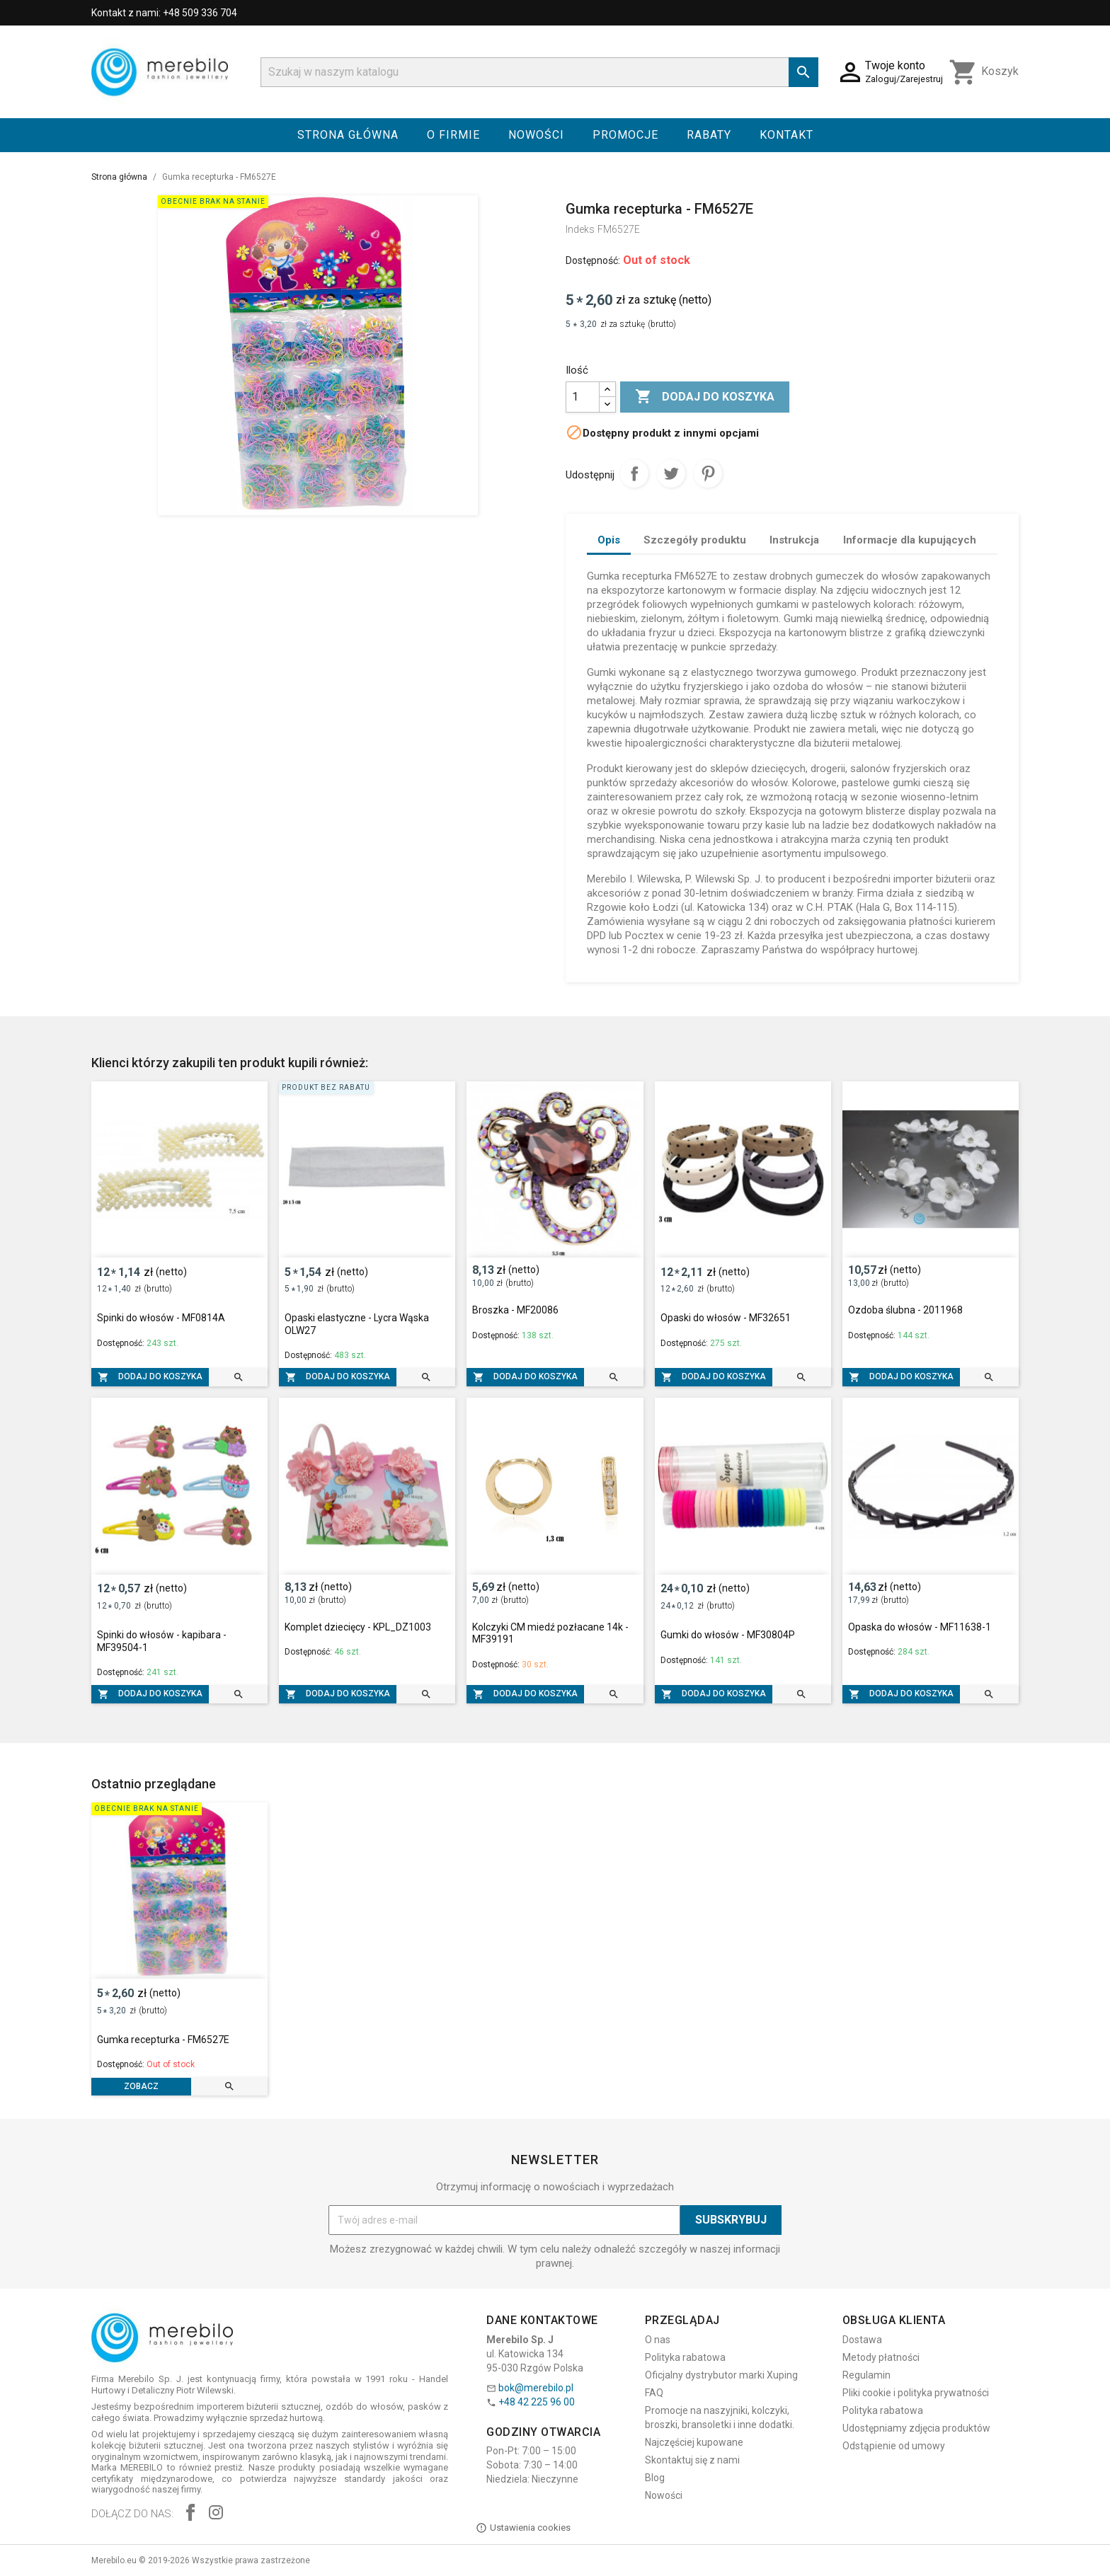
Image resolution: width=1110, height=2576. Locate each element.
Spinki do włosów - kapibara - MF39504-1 (162, 1641)
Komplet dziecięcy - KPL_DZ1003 (358, 1627)
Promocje (625, 135)
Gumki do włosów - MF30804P (727, 1634)
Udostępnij (634, 473)
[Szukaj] (539, 72)
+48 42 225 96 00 (536, 2402)
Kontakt (786, 135)
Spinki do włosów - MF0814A (161, 1317)
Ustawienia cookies (523, 2528)
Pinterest (708, 473)
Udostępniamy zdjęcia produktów (916, 2428)
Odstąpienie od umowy (893, 2445)
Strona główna (348, 135)
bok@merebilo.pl (535, 2387)
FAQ (654, 2392)
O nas (657, 2339)
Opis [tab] (608, 540)
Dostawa (862, 2339)
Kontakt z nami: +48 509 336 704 (164, 12)
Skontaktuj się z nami (692, 2460)
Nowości (536, 135)
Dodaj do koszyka (704, 397)
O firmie (453, 135)
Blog (655, 2477)
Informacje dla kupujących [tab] (909, 540)
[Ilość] (583, 397)
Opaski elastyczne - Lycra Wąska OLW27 (357, 1324)
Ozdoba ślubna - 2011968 (905, 1310)
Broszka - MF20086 (515, 1310)
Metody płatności (881, 2357)
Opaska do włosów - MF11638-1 (919, 1627)
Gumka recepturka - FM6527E (163, 2039)
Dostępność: (593, 260)
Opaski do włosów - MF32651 (725, 1317)
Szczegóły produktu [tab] (694, 540)
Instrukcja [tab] (794, 540)
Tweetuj (671, 473)
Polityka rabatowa (685, 2357)
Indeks (580, 229)
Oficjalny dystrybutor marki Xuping (721, 2375)
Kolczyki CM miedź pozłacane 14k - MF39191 (550, 1633)
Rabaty (709, 135)
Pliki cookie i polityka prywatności (915, 2392)
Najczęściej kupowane (694, 2442)
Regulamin (866, 2375)
